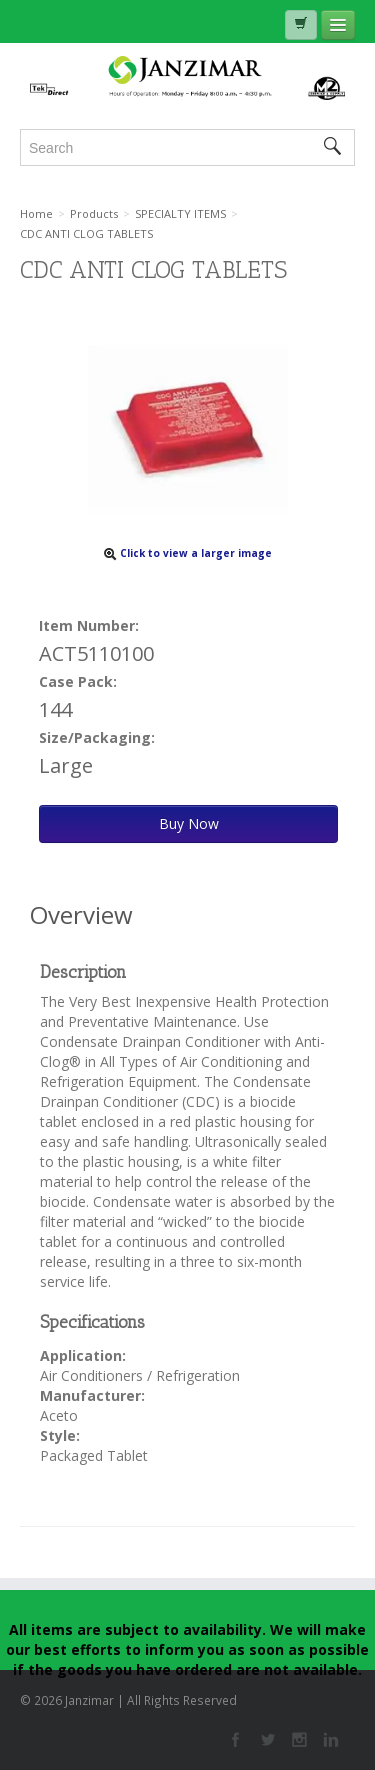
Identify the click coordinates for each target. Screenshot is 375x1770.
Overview (81, 914)
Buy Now (189, 823)
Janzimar (187, 77)
